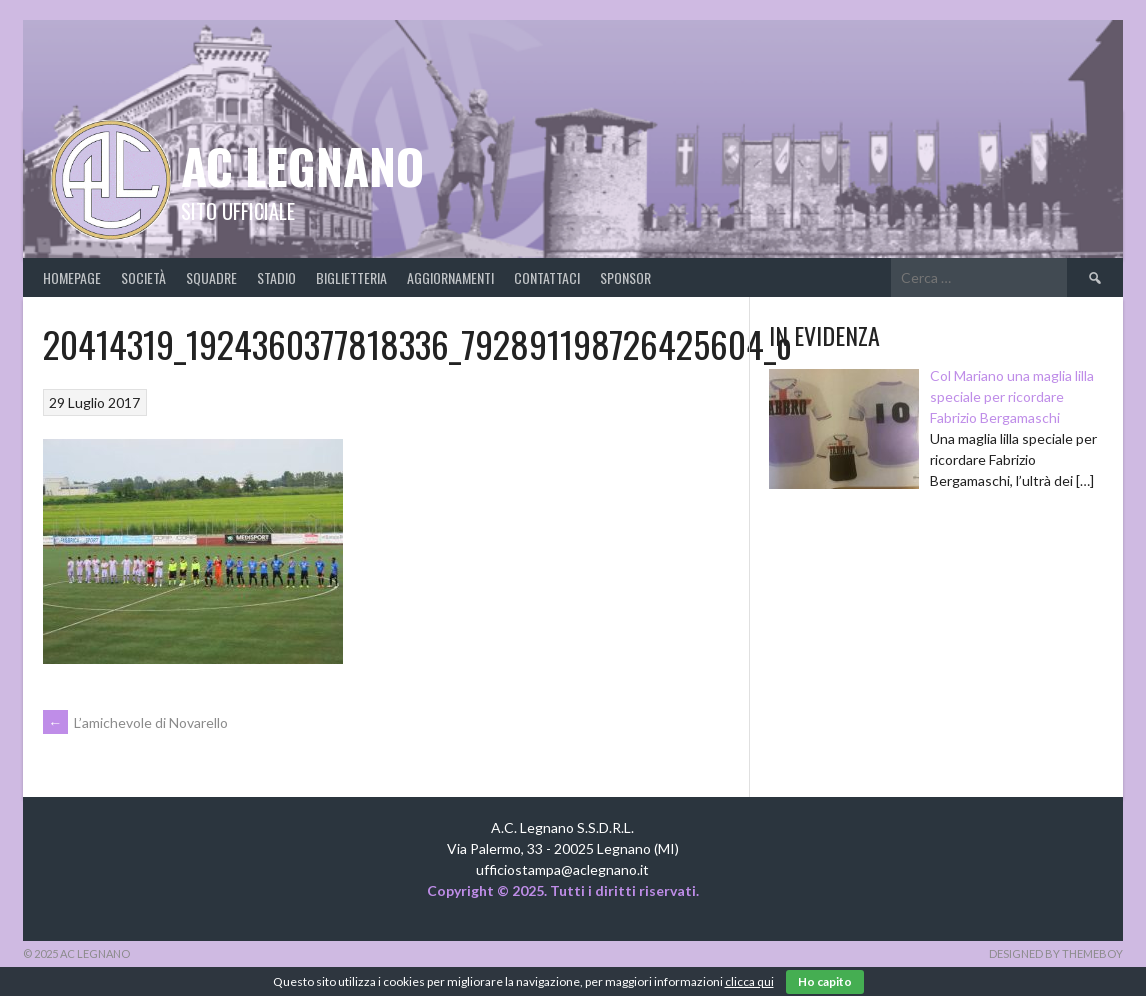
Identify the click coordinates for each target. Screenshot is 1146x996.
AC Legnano (302, 165)
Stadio (276, 277)
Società (143, 277)
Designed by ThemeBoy (1056, 953)
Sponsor (625, 277)
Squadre (211, 277)
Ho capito (825, 981)
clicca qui (749, 981)
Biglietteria (351, 277)
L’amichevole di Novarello (135, 722)
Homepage (72, 277)
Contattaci (547, 277)
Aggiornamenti (450, 277)
